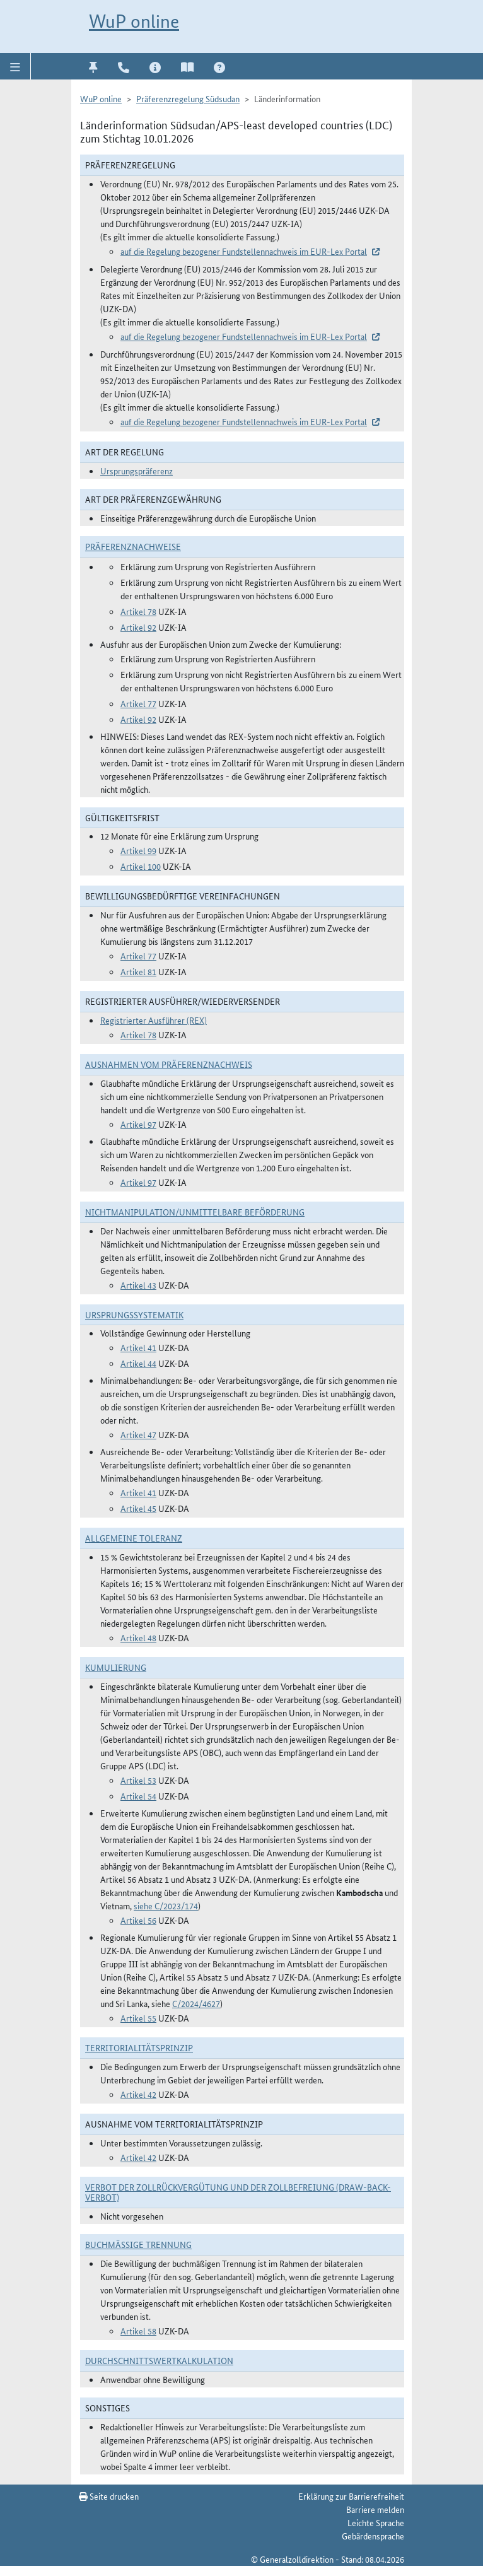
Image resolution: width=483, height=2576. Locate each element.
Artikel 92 (138, 627)
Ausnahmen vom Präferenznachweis (168, 1064)
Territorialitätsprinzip (139, 2047)
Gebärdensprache (373, 2535)
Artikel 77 (138, 703)
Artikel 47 (138, 1434)
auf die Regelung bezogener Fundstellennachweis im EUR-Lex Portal (243, 251)
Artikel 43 (138, 1285)
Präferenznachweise (133, 546)
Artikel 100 (140, 866)
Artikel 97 (138, 1124)
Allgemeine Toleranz (133, 1537)
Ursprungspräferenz (136, 470)
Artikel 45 (138, 1508)
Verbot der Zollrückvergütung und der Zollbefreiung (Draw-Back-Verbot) (238, 2192)
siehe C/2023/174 (166, 1905)
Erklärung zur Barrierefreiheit (351, 2496)
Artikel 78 (138, 611)
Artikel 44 (138, 1363)
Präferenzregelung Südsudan (188, 98)
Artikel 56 (138, 1920)
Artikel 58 (138, 2330)
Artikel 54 (138, 1795)
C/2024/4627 (196, 2003)
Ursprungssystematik (134, 1314)
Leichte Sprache (375, 2522)
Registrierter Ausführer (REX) (153, 1020)
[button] (15, 66)
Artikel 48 (138, 1637)
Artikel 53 (138, 1780)
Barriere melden (375, 2509)
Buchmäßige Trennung (138, 2244)
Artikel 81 (138, 971)
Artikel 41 (138, 1347)
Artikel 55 (138, 2017)
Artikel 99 (138, 850)
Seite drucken (109, 2496)
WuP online (134, 21)
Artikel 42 (138, 2094)
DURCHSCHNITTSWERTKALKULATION (159, 2360)
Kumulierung (115, 1667)
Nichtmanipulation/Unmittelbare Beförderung (195, 1211)
